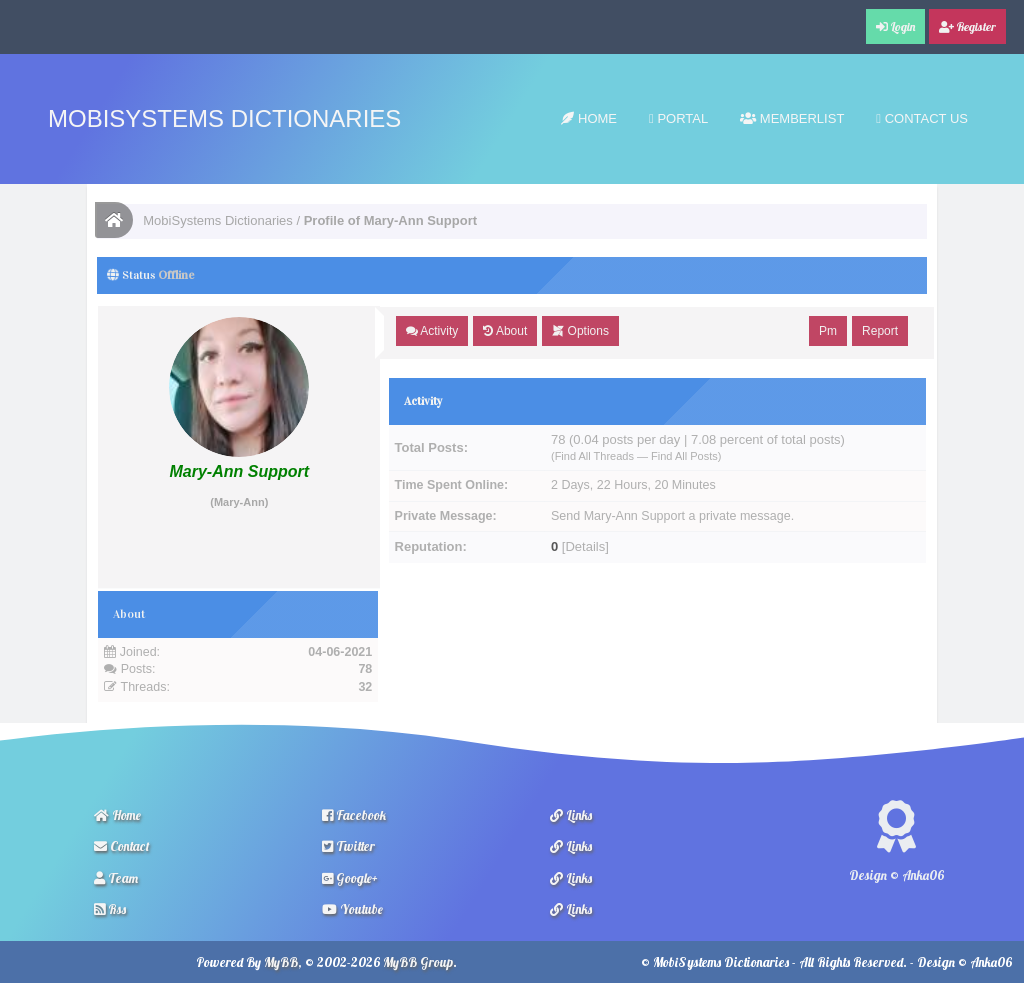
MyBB (281, 962)
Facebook (354, 815)
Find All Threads (594, 456)
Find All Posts (684, 456)
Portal (678, 118)
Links (571, 815)
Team (116, 878)
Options (580, 331)
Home (589, 118)
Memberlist (792, 118)
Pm (828, 331)
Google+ (350, 878)
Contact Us (922, 118)
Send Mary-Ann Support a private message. (672, 516)
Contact (122, 846)
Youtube (352, 909)
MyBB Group (418, 962)
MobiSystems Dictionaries (224, 118)
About (505, 331)
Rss (110, 909)
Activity (432, 331)
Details (585, 546)
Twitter (348, 846)
